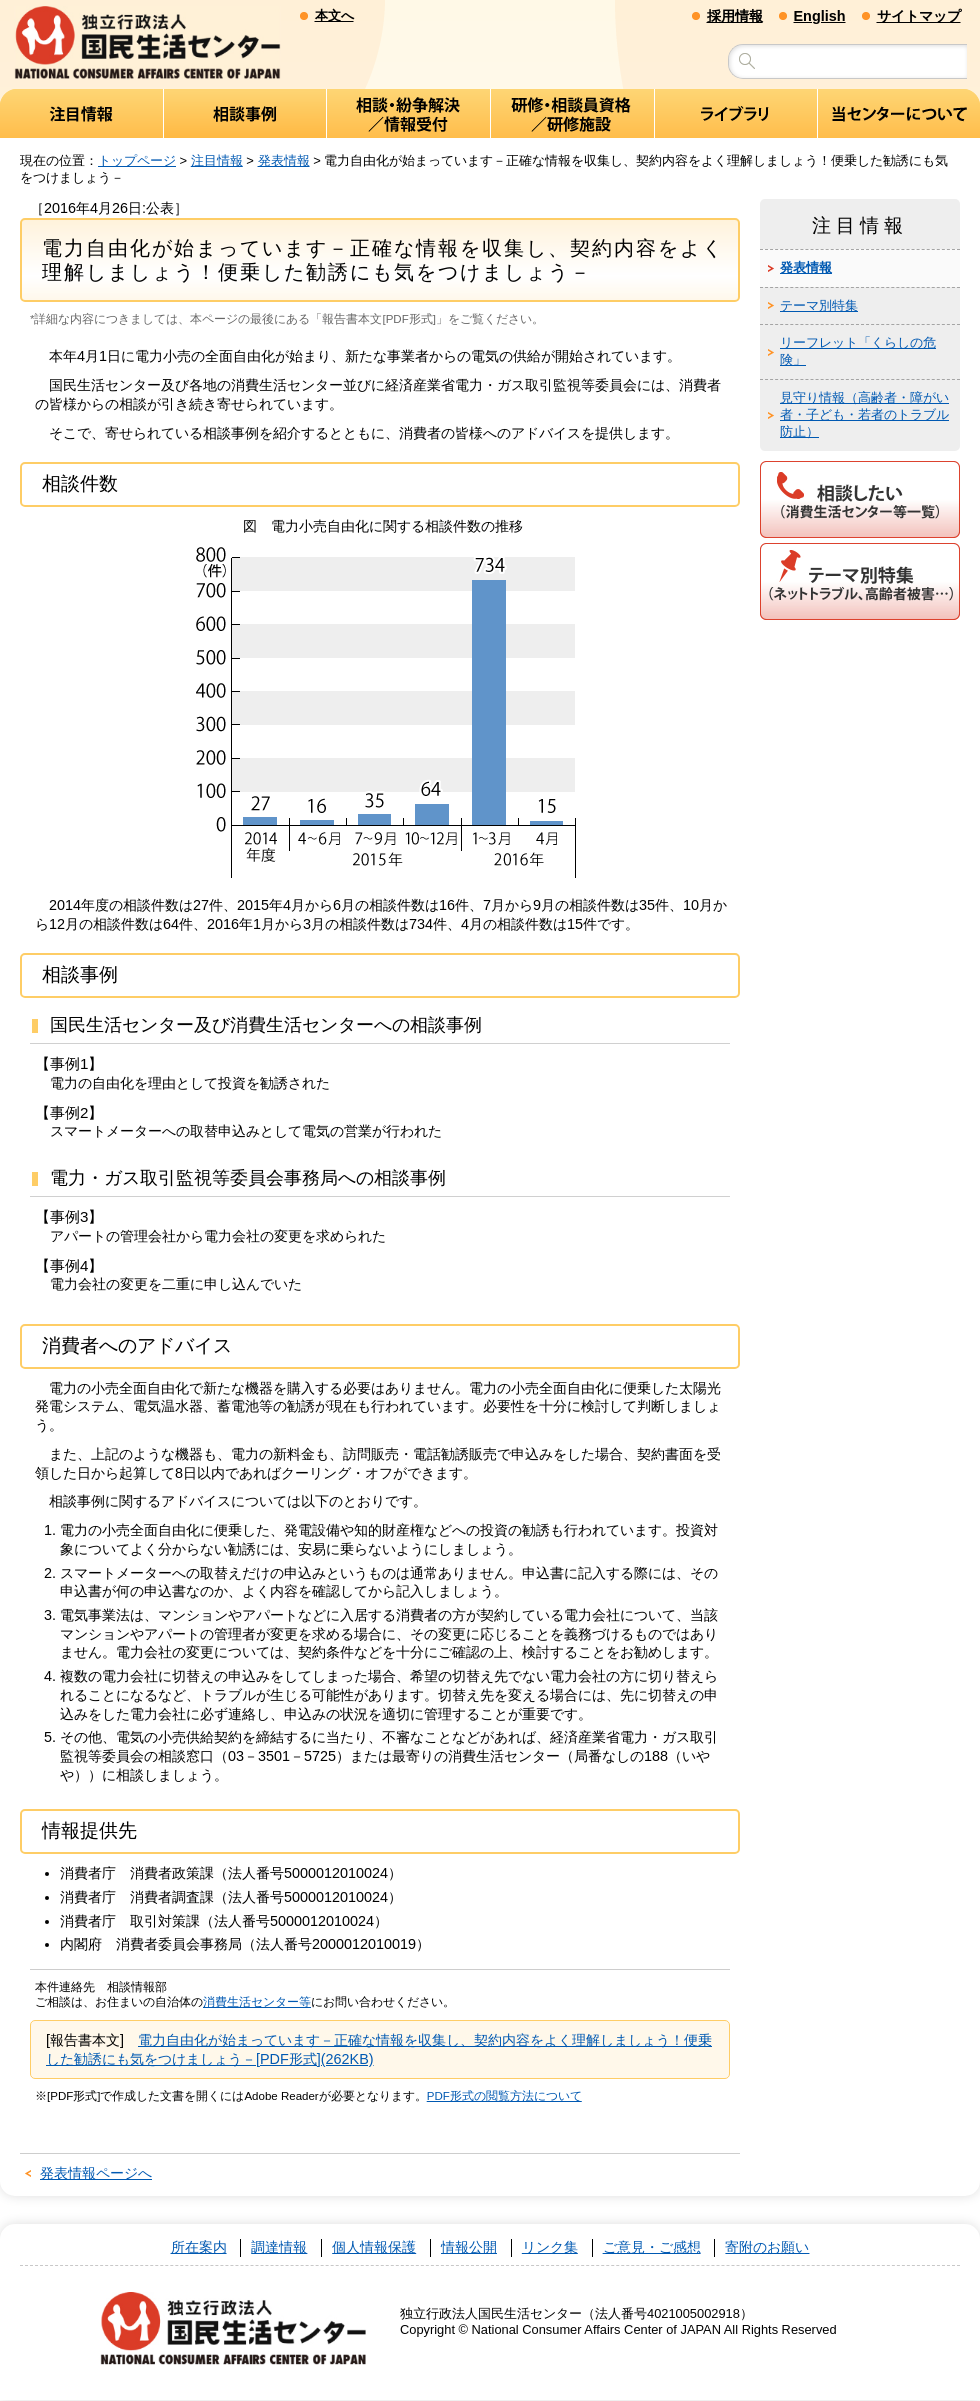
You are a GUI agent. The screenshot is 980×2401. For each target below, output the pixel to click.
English (820, 16)
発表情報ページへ (96, 2174)
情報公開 (469, 2248)
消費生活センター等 (257, 2003)
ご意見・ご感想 (652, 2248)
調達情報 (279, 2248)
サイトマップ (919, 16)
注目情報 (217, 160)
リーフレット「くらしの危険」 (858, 352)
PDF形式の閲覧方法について (504, 2097)
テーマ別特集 (819, 305)
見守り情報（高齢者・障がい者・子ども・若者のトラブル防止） (864, 415)
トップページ (137, 160)
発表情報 (284, 160)
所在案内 (199, 2248)
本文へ (334, 15)
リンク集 (550, 2248)
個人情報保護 (374, 2248)
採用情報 (735, 16)
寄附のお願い (767, 2248)
